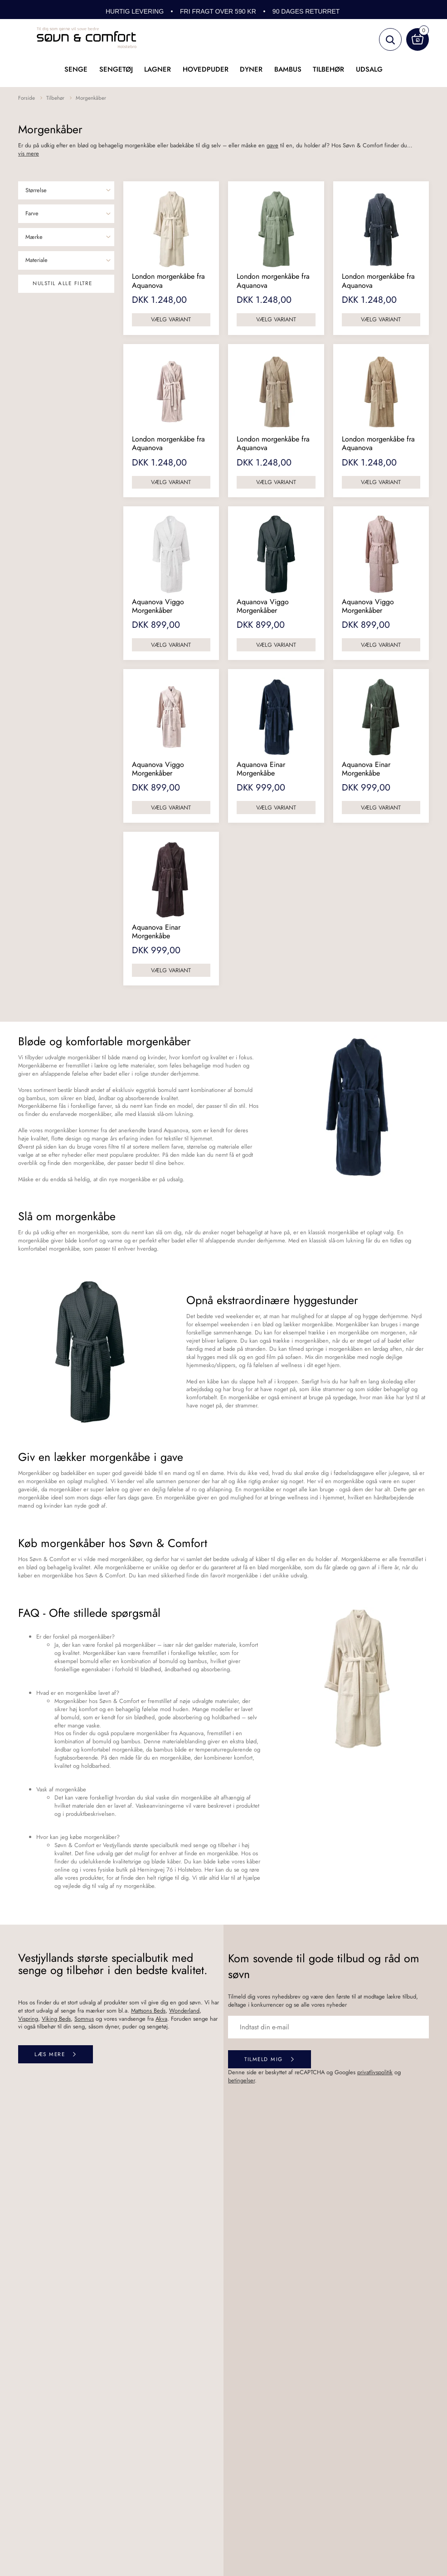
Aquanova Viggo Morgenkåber (158, 606)
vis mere (28, 154)
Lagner (157, 69)
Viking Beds (56, 2018)
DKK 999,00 (261, 788)
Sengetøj (116, 69)
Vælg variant (171, 319)
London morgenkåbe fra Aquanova (168, 280)
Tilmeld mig (263, 2059)
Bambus (287, 69)
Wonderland (184, 2010)
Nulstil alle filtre (62, 283)
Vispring (28, 2018)
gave (272, 145)
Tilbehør (328, 69)
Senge (75, 69)
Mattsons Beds (148, 2010)
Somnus (84, 2018)
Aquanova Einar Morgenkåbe (261, 768)
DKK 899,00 (156, 625)
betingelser (241, 2080)
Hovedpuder (205, 69)
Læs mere (49, 2054)
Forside (26, 98)
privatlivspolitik (375, 2072)
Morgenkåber (91, 98)
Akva (161, 2018)
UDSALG (369, 69)
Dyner (251, 69)
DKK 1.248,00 (159, 300)
